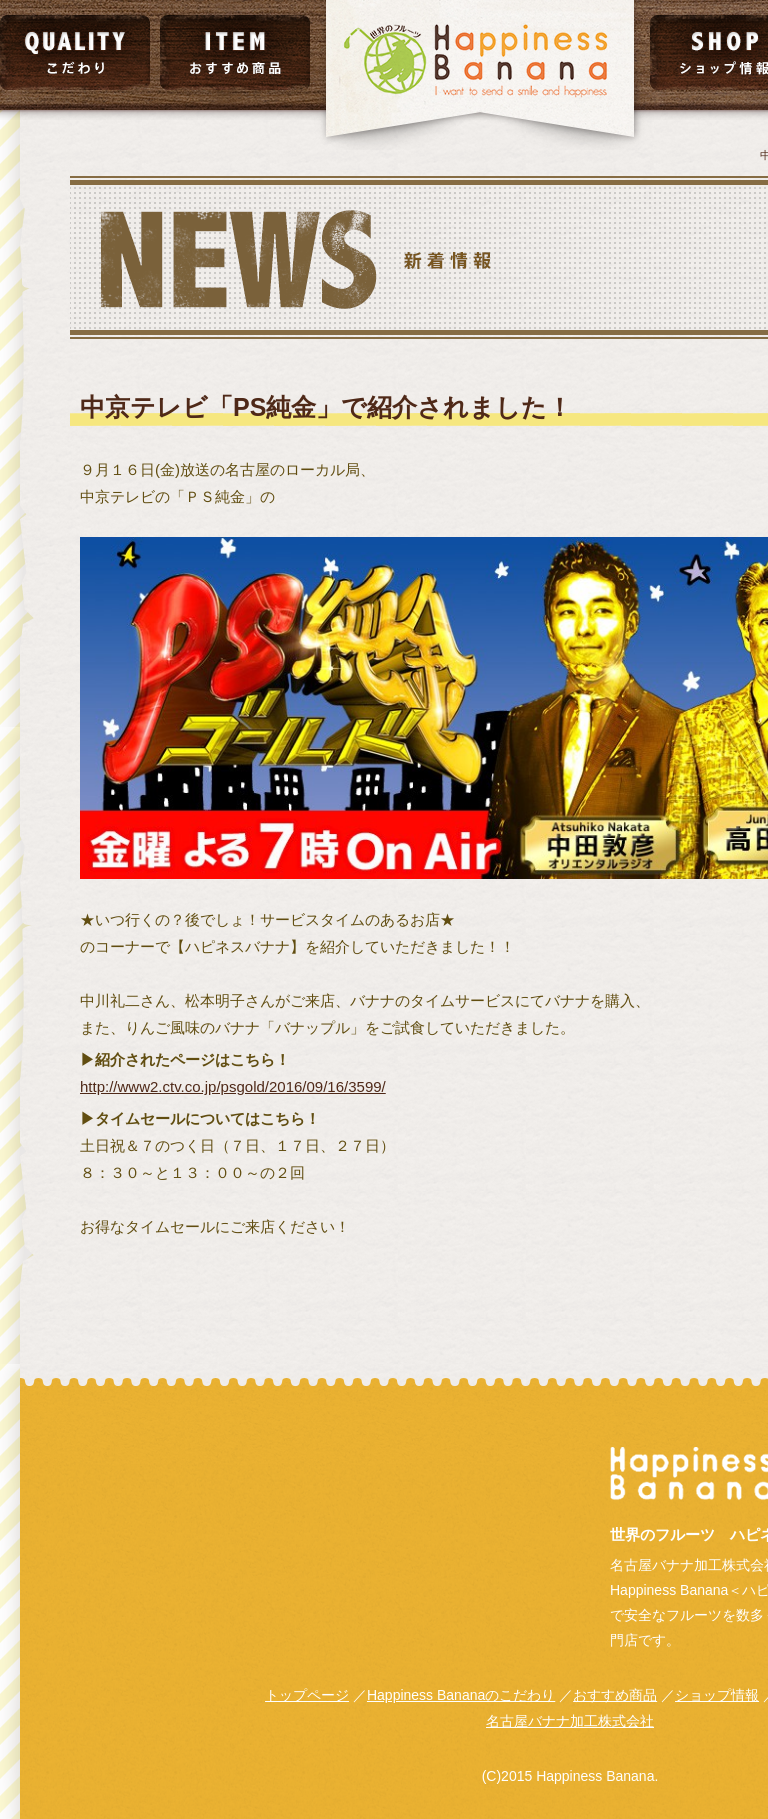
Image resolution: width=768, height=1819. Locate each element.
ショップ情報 (717, 1695)
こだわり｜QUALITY (75, 52)
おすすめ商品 (615, 1695)
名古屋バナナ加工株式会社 (570, 1721)
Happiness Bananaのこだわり (461, 1695)
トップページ (307, 1695)
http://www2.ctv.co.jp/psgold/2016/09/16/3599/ (233, 1086)
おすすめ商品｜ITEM (235, 52)
